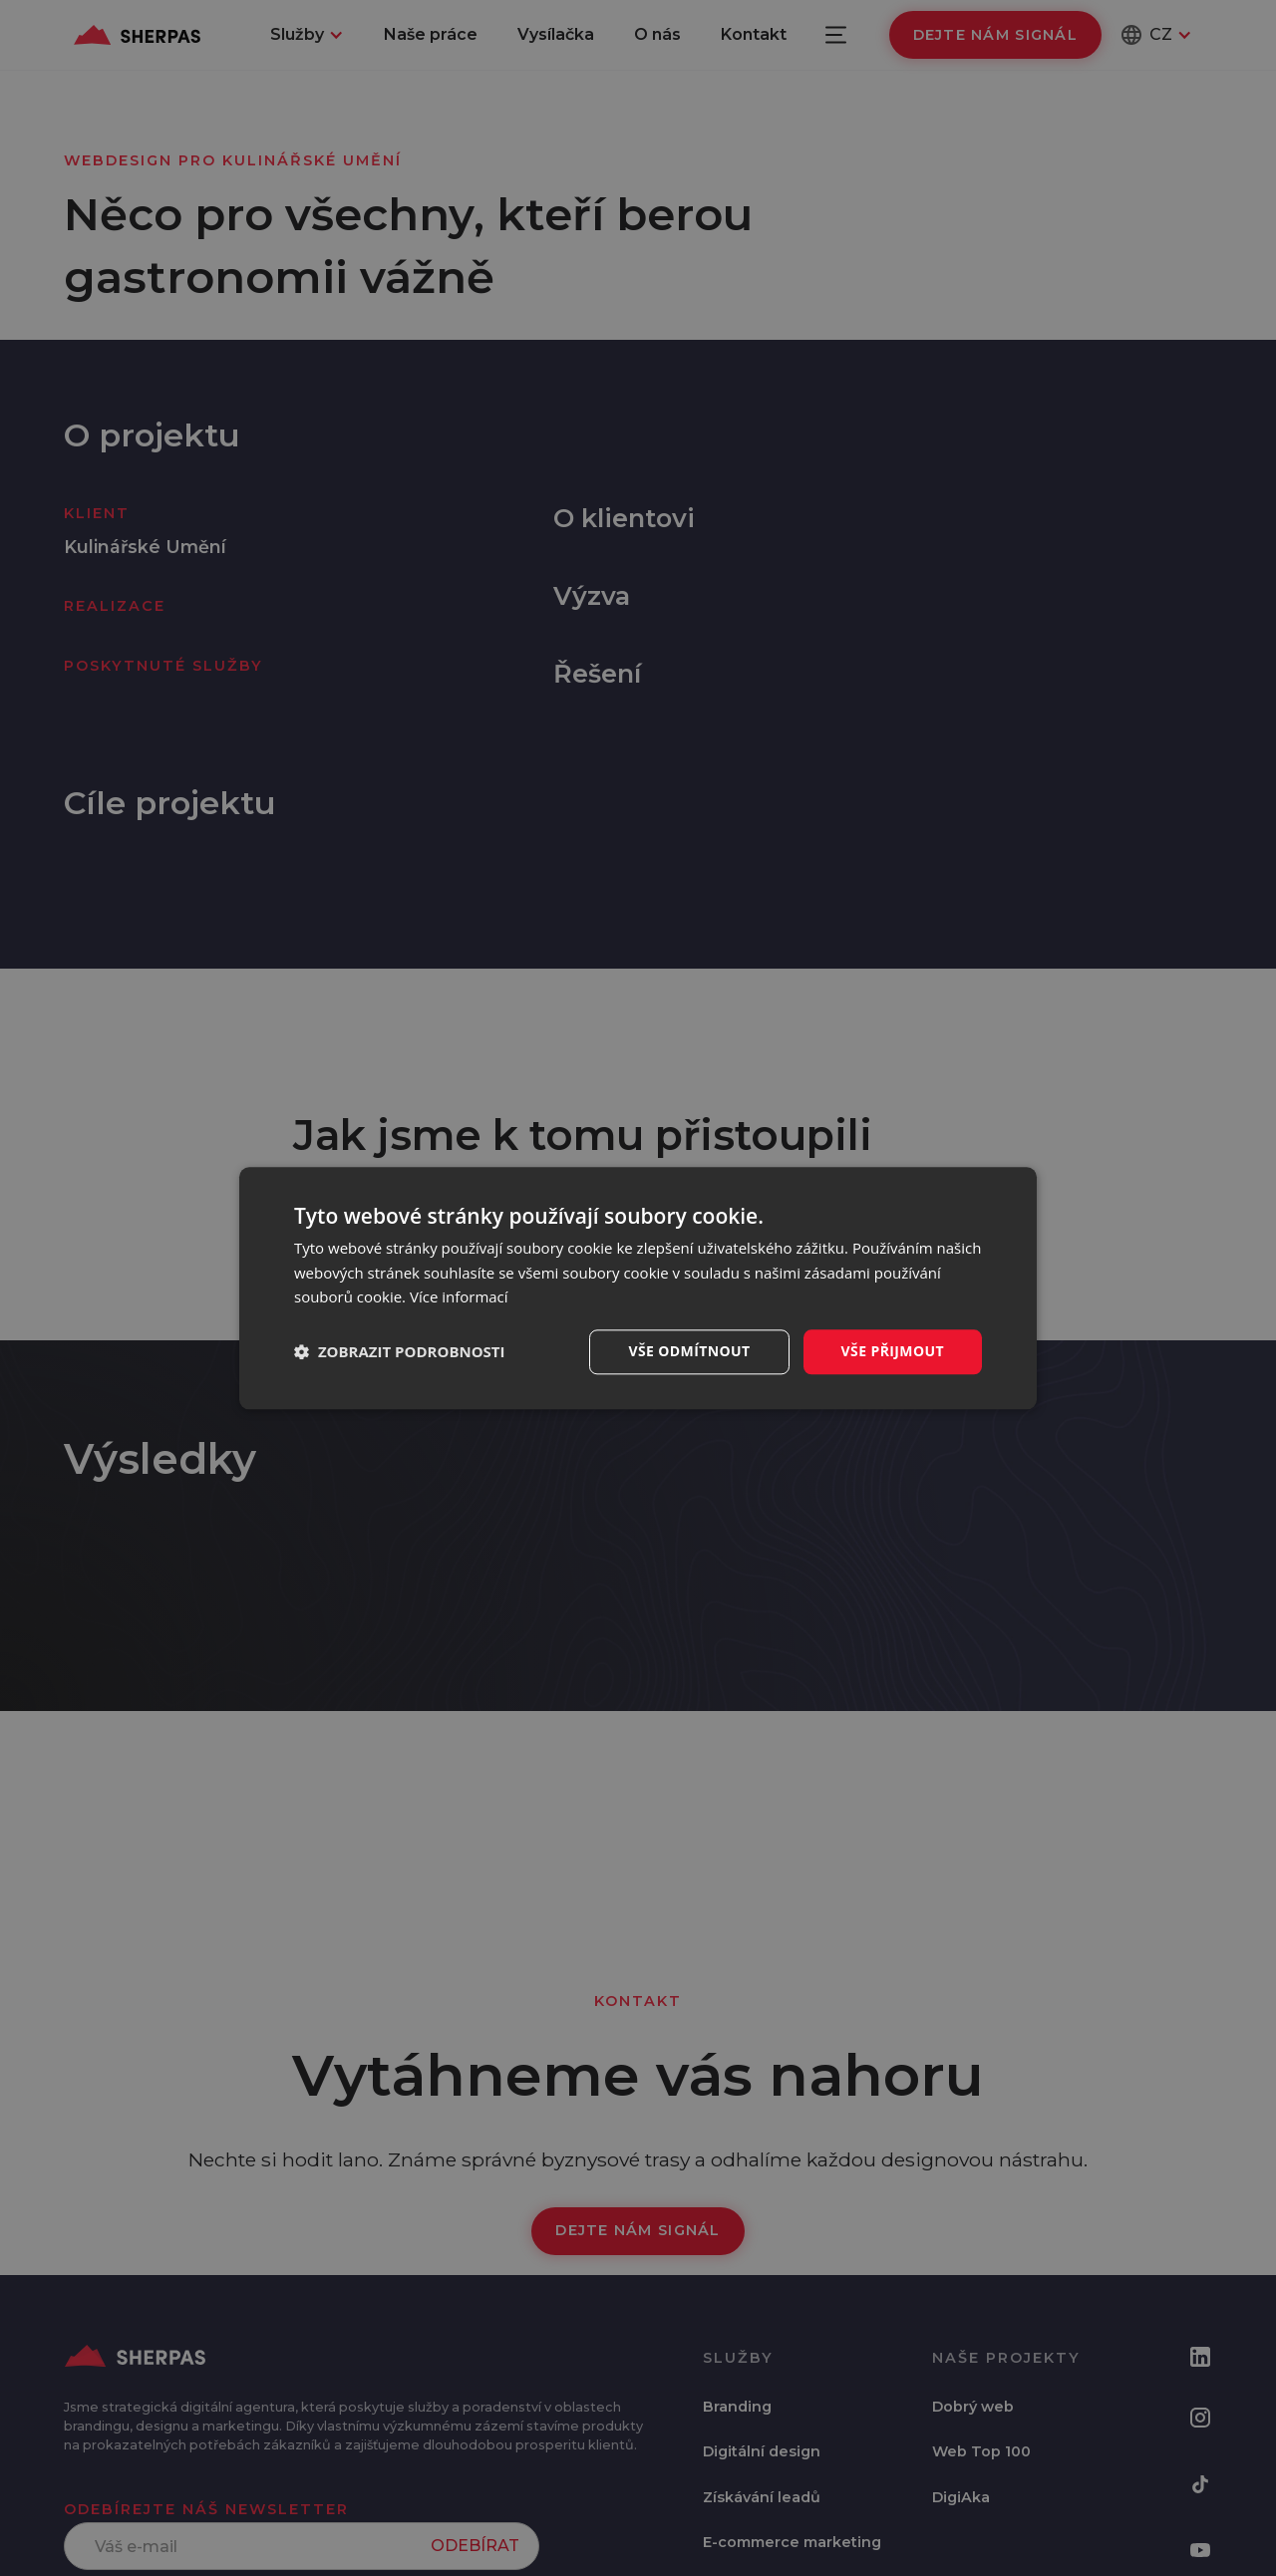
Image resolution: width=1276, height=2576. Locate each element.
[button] (399, 1352)
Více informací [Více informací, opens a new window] (459, 1297)
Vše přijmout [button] (892, 1350)
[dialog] (638, 1288)
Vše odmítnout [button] (689, 1350)
